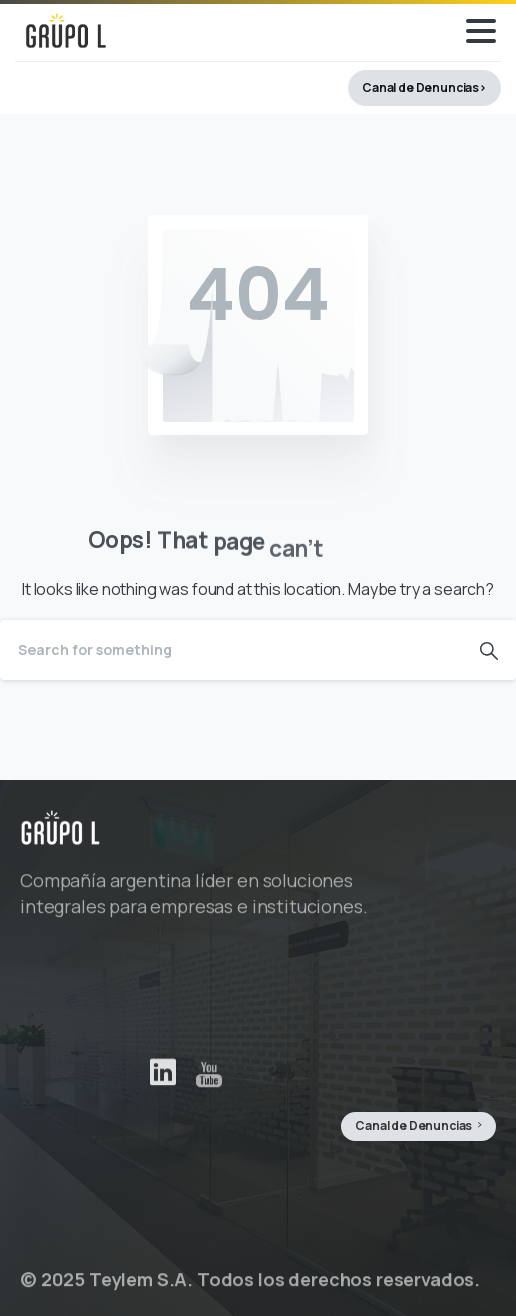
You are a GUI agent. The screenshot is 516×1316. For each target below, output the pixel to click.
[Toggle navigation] (481, 31)
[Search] (231, 650)
